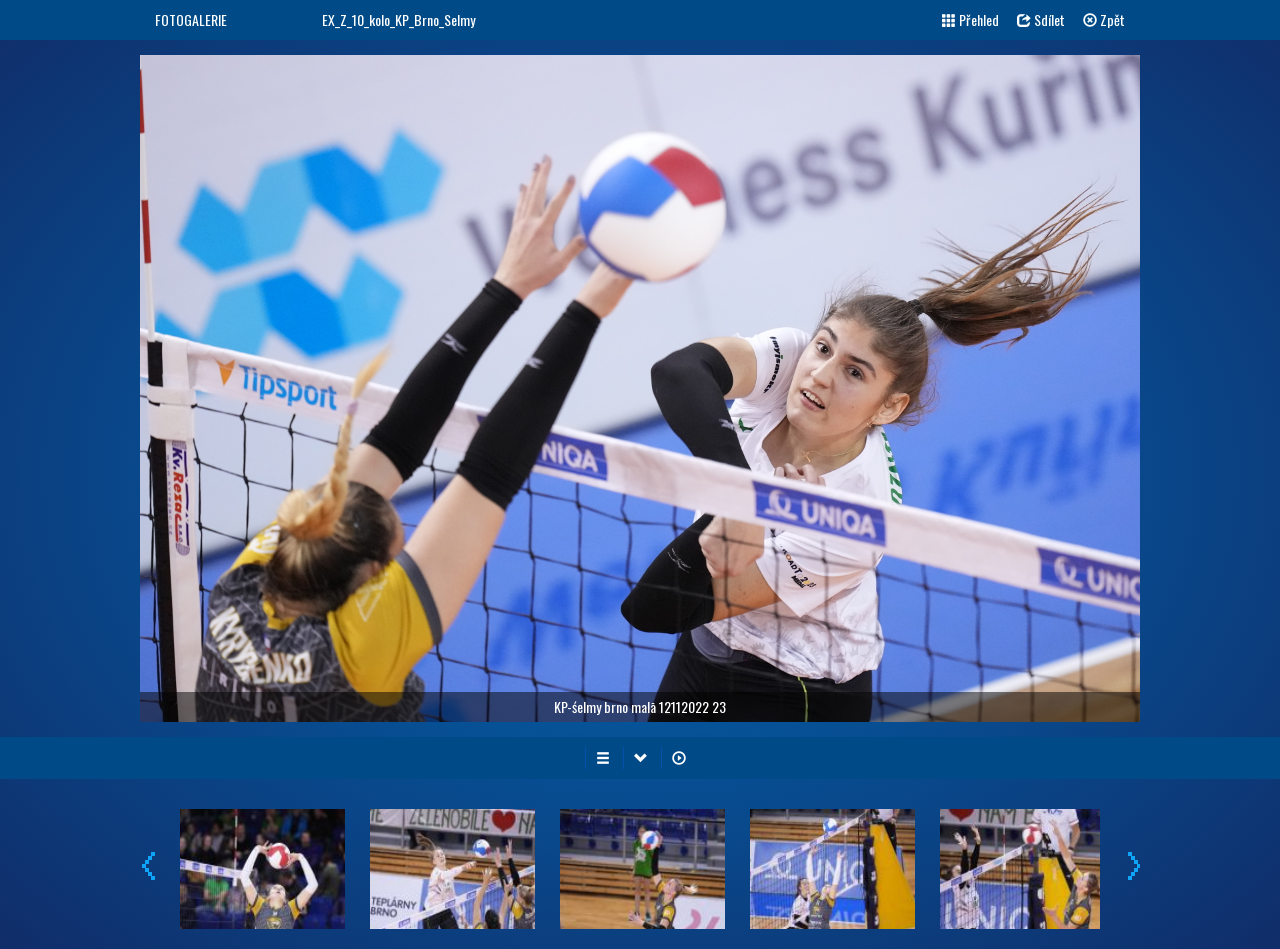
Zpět (1104, 19)
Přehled (970, 19)
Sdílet (1041, 19)
